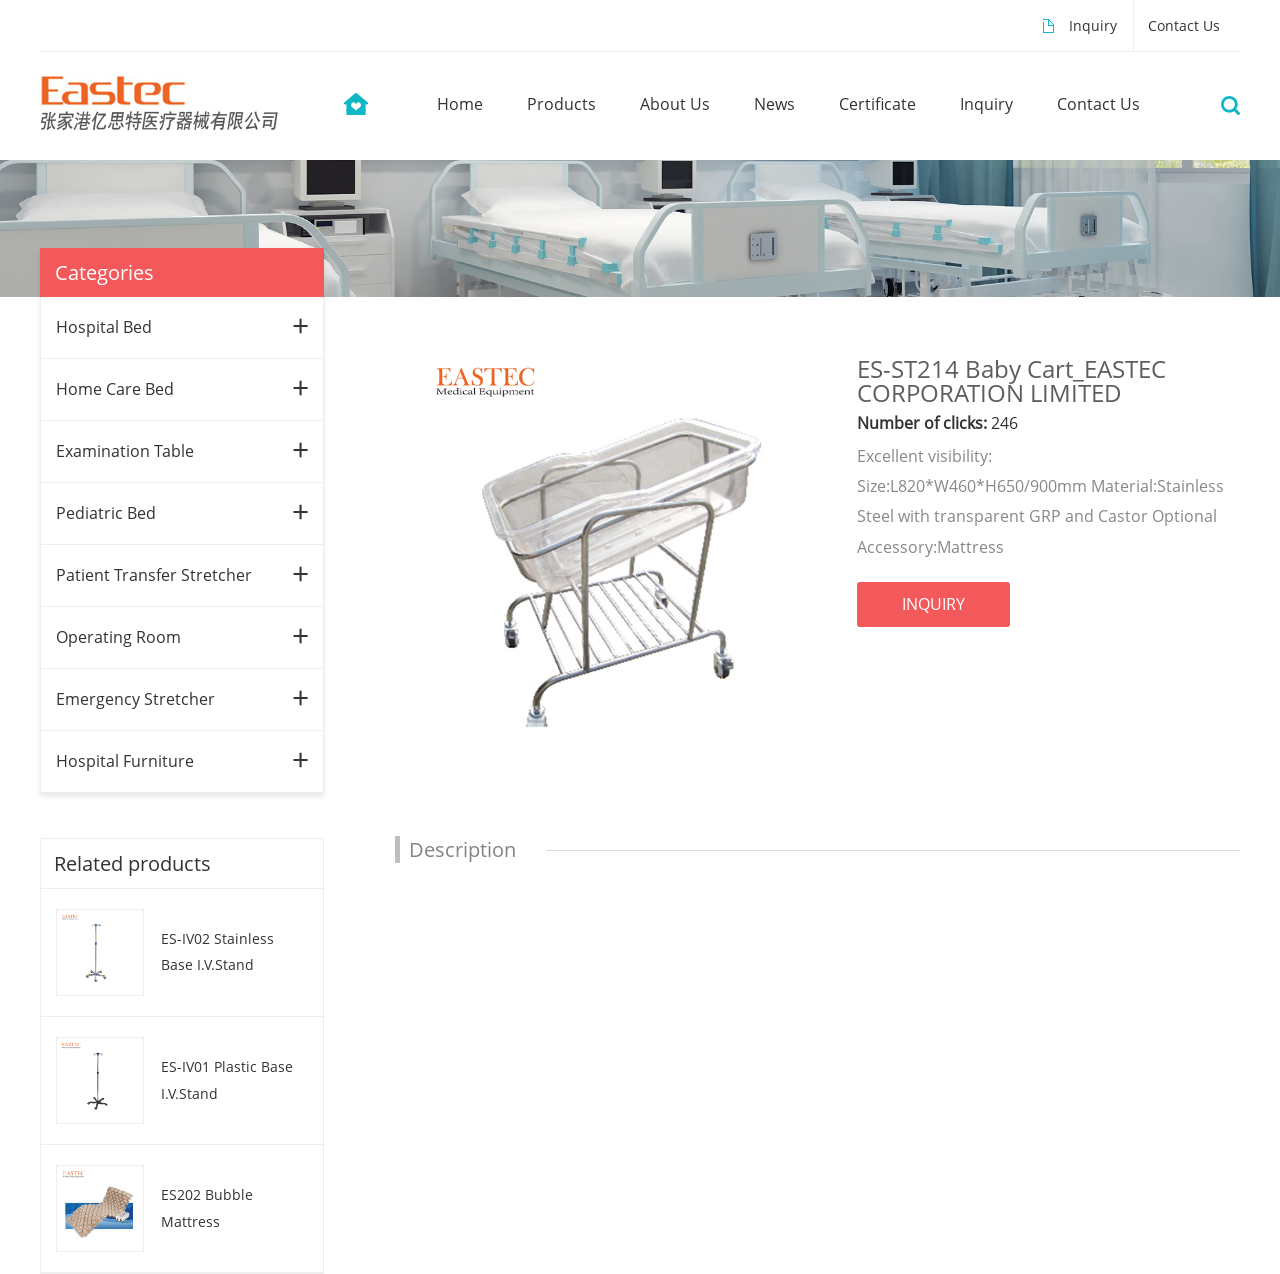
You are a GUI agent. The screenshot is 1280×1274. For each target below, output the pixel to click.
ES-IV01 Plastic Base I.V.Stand (227, 1080)
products (561, 104)
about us (675, 104)
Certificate (877, 104)
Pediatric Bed (106, 513)
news (774, 104)
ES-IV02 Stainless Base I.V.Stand (217, 952)
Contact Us (1184, 25)
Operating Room (118, 637)
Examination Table (125, 451)
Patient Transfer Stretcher (154, 575)
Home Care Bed (115, 389)
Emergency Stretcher (135, 699)
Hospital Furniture (125, 761)
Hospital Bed (104, 327)
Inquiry (1093, 25)
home (460, 104)
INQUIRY (933, 604)
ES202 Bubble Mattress (207, 1208)
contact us (1098, 104)
